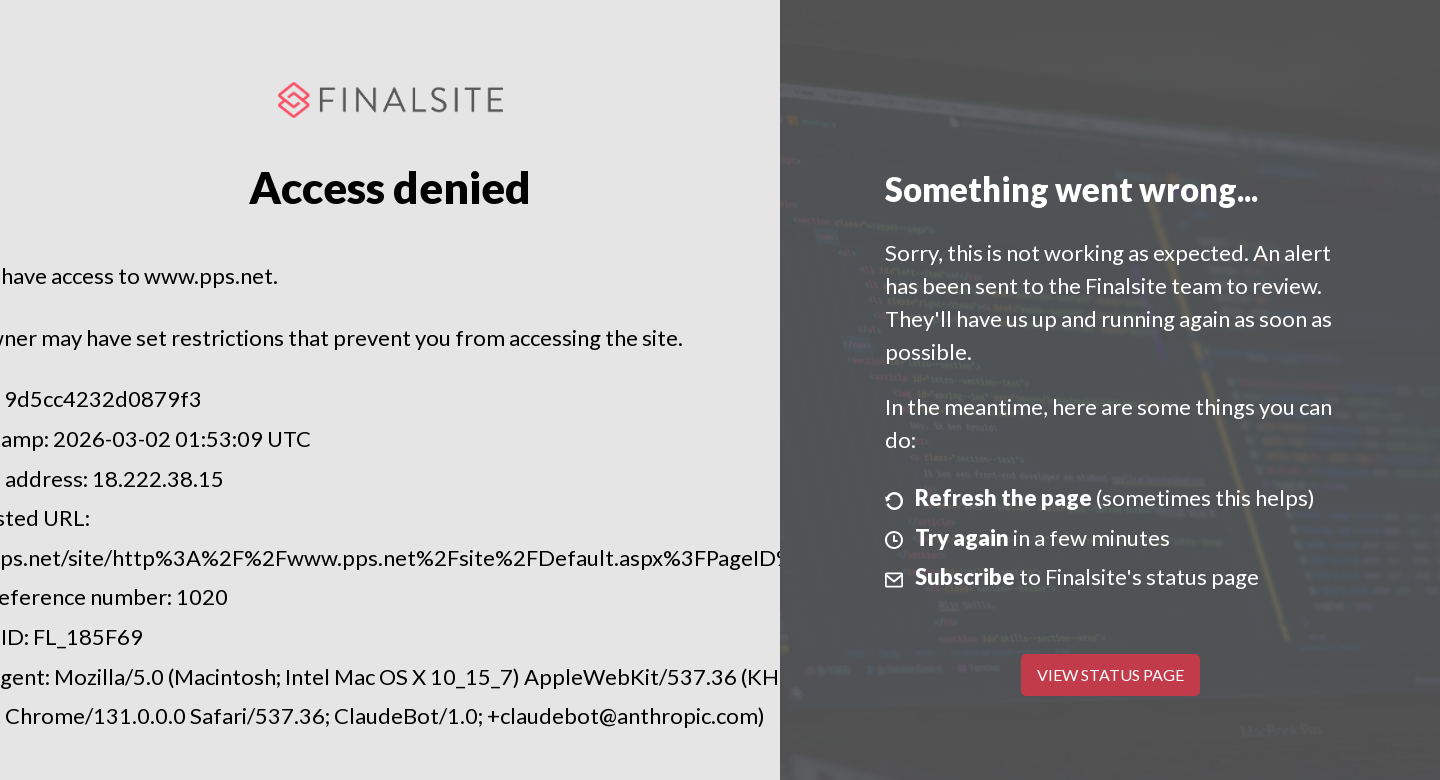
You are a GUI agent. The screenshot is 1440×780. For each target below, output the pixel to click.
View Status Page (1110, 674)
